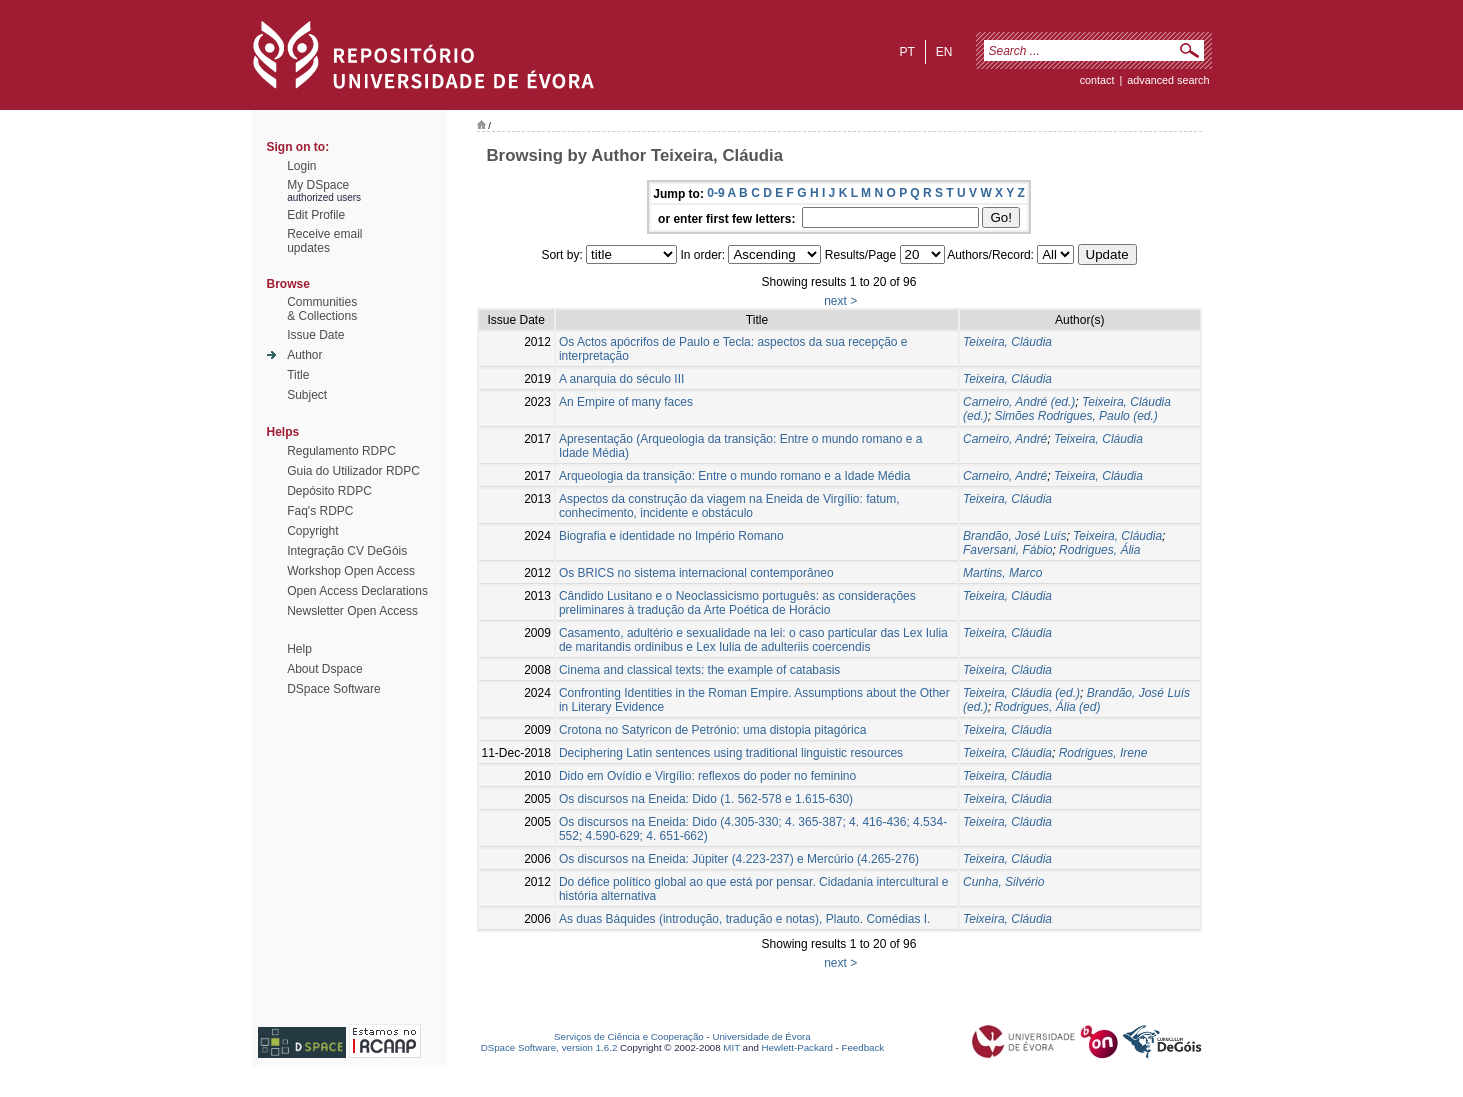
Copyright (312, 531)
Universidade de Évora (761, 1036)
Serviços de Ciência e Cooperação (629, 1036)
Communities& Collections (322, 309)
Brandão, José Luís (1014, 536)
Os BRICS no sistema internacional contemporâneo (696, 573)
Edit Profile (316, 215)
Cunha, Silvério (1003, 882)
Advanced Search (1168, 80)
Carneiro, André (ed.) (1019, 402)
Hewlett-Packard (797, 1047)
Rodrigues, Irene (1103, 753)
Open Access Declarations (357, 591)
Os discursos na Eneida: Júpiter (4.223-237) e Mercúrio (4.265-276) (739, 859)
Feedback (862, 1047)
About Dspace (324, 669)
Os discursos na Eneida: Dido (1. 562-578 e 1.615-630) (706, 799)
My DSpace (318, 185)
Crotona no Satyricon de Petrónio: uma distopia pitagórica (713, 730)
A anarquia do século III (621, 379)
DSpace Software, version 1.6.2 (549, 1047)
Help (299, 649)
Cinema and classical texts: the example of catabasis (699, 670)
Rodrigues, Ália (1099, 550)
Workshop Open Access (351, 571)
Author (304, 355)
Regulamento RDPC (341, 451)
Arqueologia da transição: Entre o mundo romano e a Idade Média (735, 476)
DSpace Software (333, 689)
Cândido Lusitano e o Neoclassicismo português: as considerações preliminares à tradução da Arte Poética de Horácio (737, 603)
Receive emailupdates (324, 241)
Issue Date (315, 335)
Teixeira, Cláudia (1007, 342)
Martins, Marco (1002, 573)
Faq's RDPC (320, 511)
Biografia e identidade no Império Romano (671, 536)
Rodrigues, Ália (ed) (1047, 707)
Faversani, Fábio (1007, 550)
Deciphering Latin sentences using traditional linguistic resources (731, 753)
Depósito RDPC (329, 491)
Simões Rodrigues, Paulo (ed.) (1075, 416)
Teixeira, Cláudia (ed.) (1021, 693)
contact (1097, 80)
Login (301, 166)
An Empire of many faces (626, 402)
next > (840, 301)
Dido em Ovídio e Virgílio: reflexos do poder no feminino (707, 776)
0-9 (715, 193)
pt (906, 52)
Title (298, 375)
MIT (731, 1047)
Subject (307, 395)
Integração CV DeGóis (347, 551)
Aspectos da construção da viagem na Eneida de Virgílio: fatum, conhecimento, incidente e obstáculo (729, 506)
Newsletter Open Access (352, 611)
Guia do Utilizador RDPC (353, 471)
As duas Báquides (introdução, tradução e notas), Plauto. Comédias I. (745, 919)
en (944, 52)
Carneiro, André (1005, 439)
